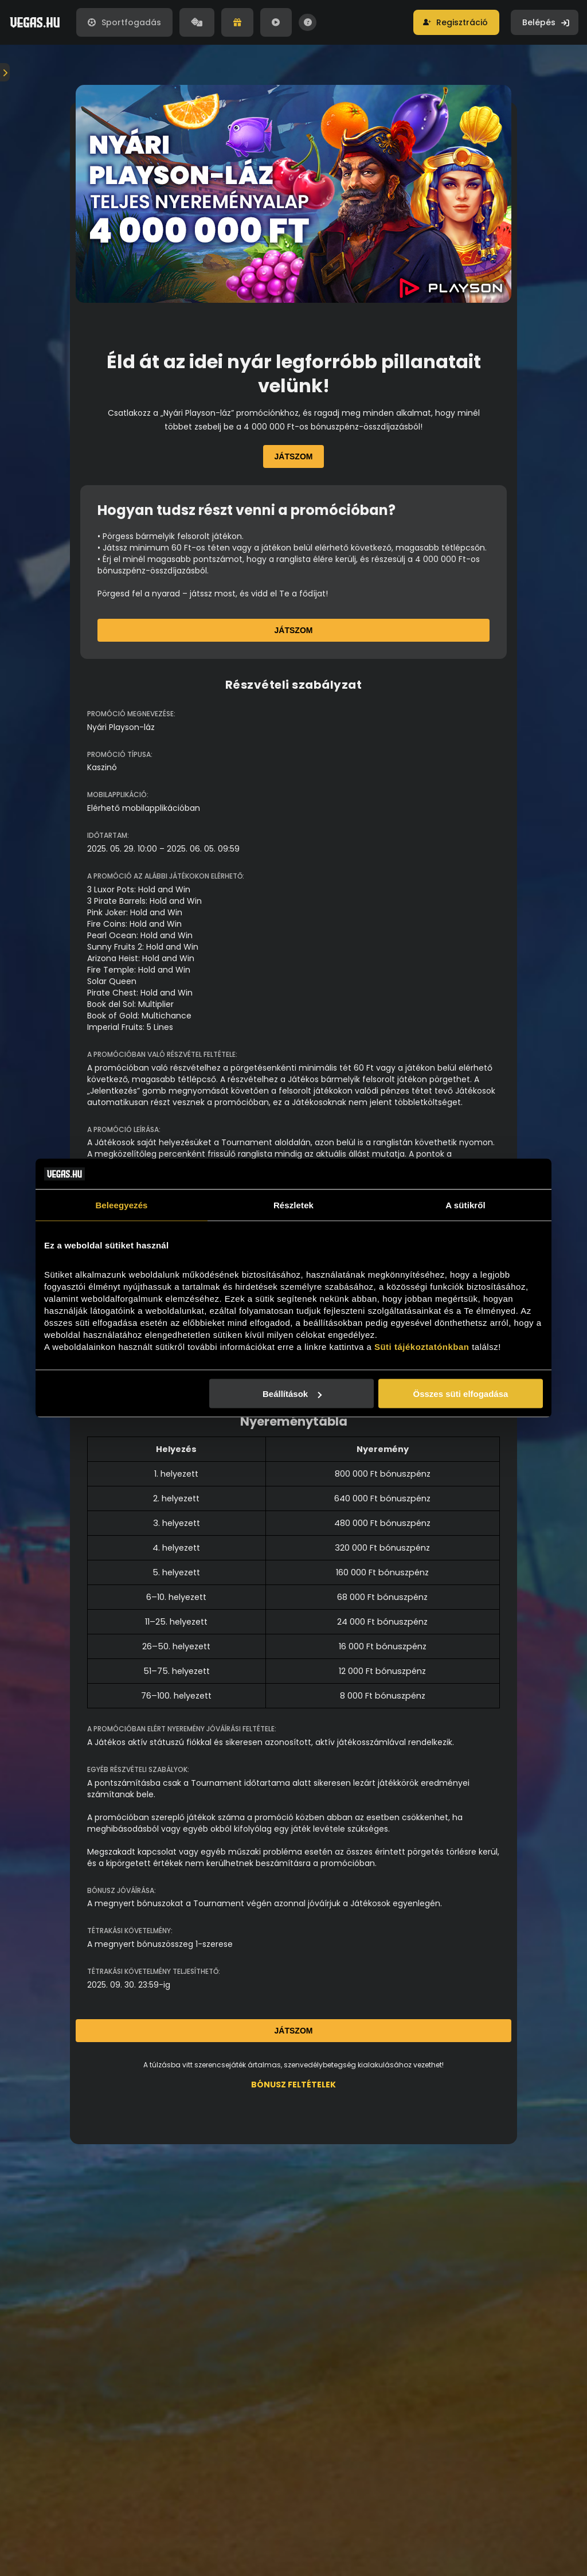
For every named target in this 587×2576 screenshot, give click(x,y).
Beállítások (292, 1394)
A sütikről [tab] (465, 1204)
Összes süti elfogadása (460, 1394)
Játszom (294, 456)
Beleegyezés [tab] (121, 1204)
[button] (456, 22)
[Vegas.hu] (35, 22)
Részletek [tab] (293, 1204)
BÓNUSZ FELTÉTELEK (293, 2084)
